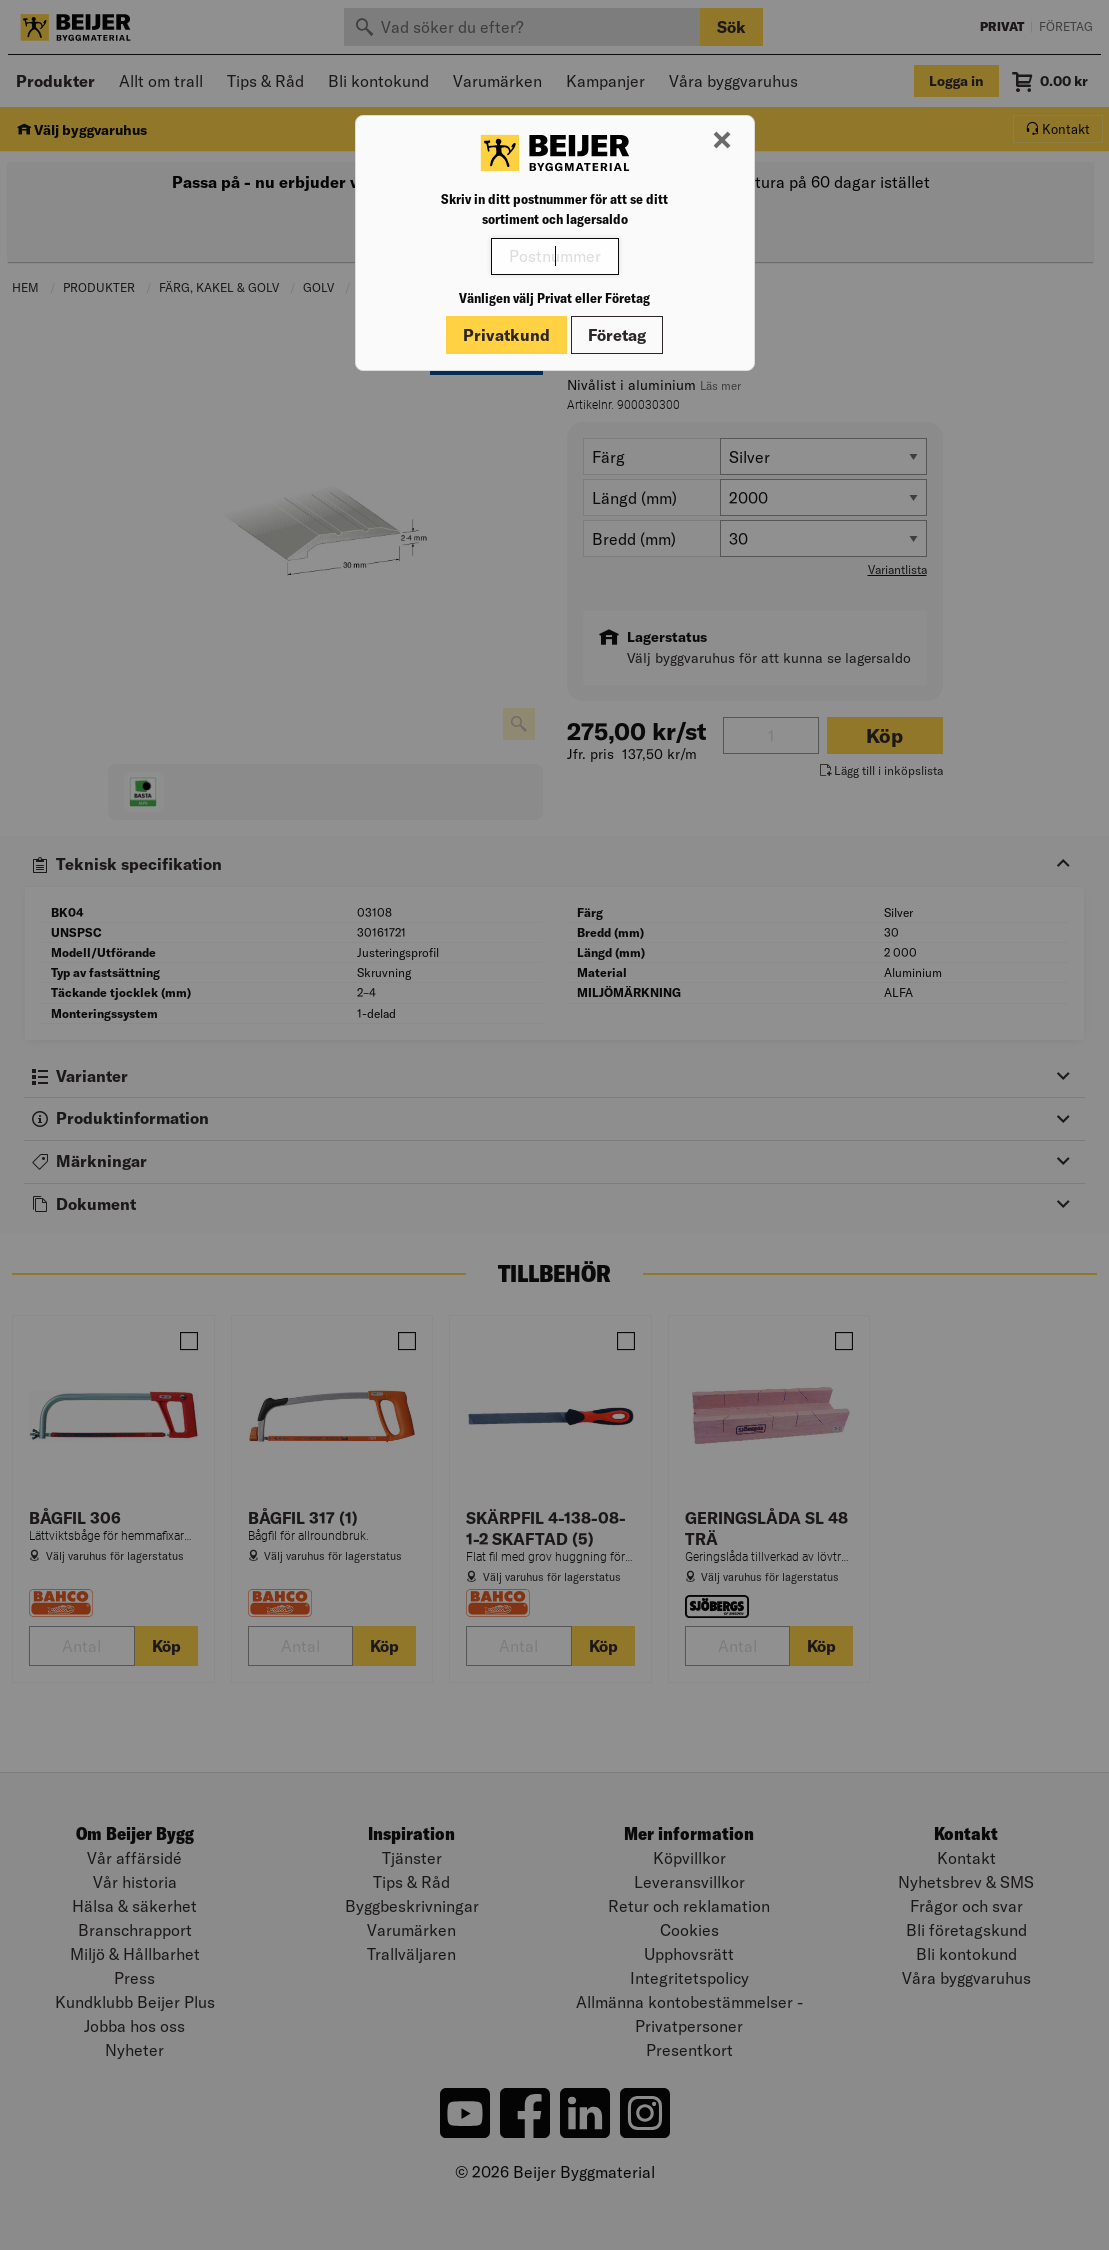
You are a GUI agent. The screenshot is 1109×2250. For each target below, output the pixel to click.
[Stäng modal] (722, 141)
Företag (617, 335)
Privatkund (506, 335)
